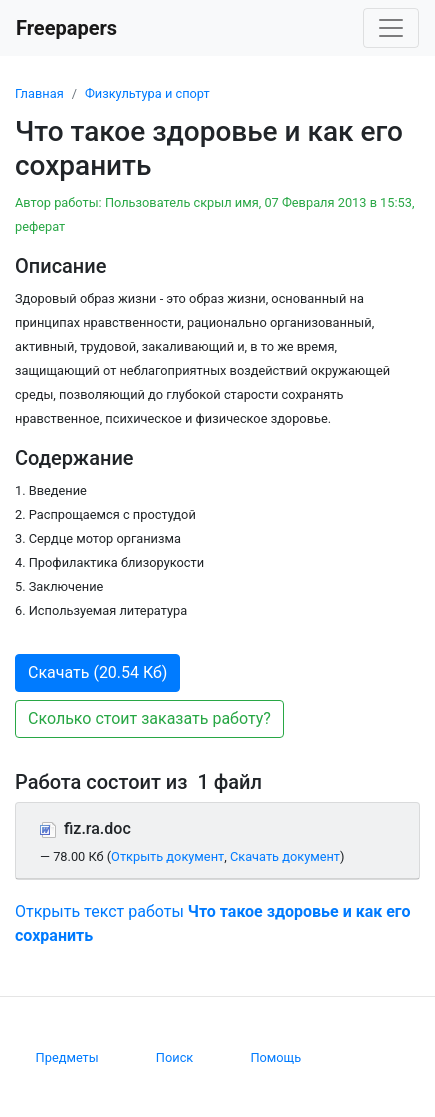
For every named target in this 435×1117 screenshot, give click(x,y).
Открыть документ (167, 856)
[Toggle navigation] (391, 28)
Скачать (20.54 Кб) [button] (97, 672)
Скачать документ (285, 856)
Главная (39, 93)
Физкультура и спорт (147, 93)
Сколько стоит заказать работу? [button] (149, 718)
